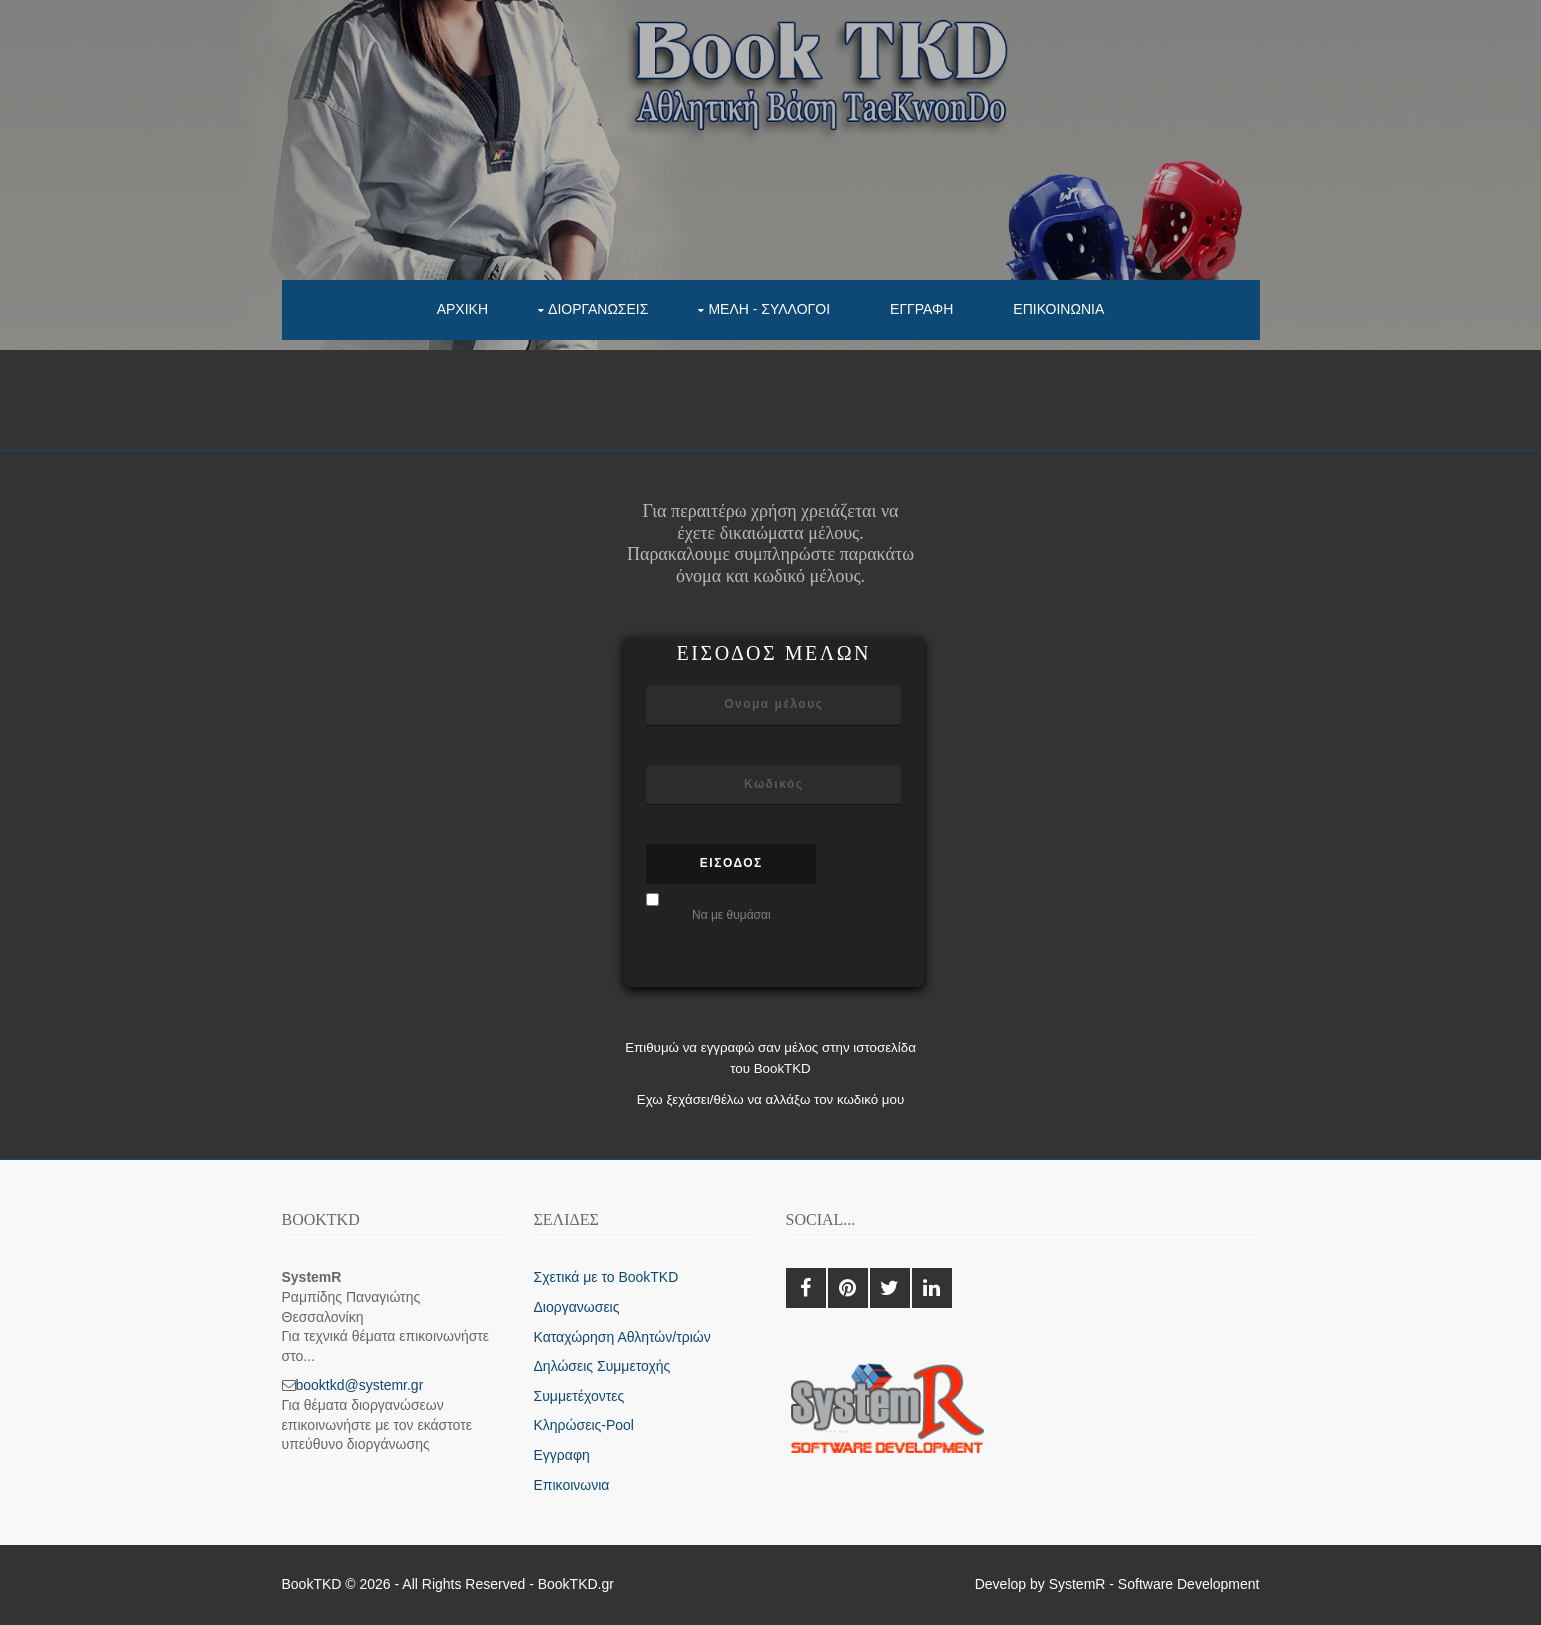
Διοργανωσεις (598, 309)
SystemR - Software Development (1154, 1584)
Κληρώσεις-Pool (584, 1425)
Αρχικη (462, 309)
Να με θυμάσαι (731, 915)
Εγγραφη (921, 309)
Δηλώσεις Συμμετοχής (602, 1366)
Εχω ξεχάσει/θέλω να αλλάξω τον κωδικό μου (770, 1099)
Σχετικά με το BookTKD (606, 1277)
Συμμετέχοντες (579, 1396)
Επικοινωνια (1058, 309)
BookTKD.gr (576, 1584)
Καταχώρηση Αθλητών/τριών (622, 1337)
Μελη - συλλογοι (769, 309)
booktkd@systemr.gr (360, 1385)
